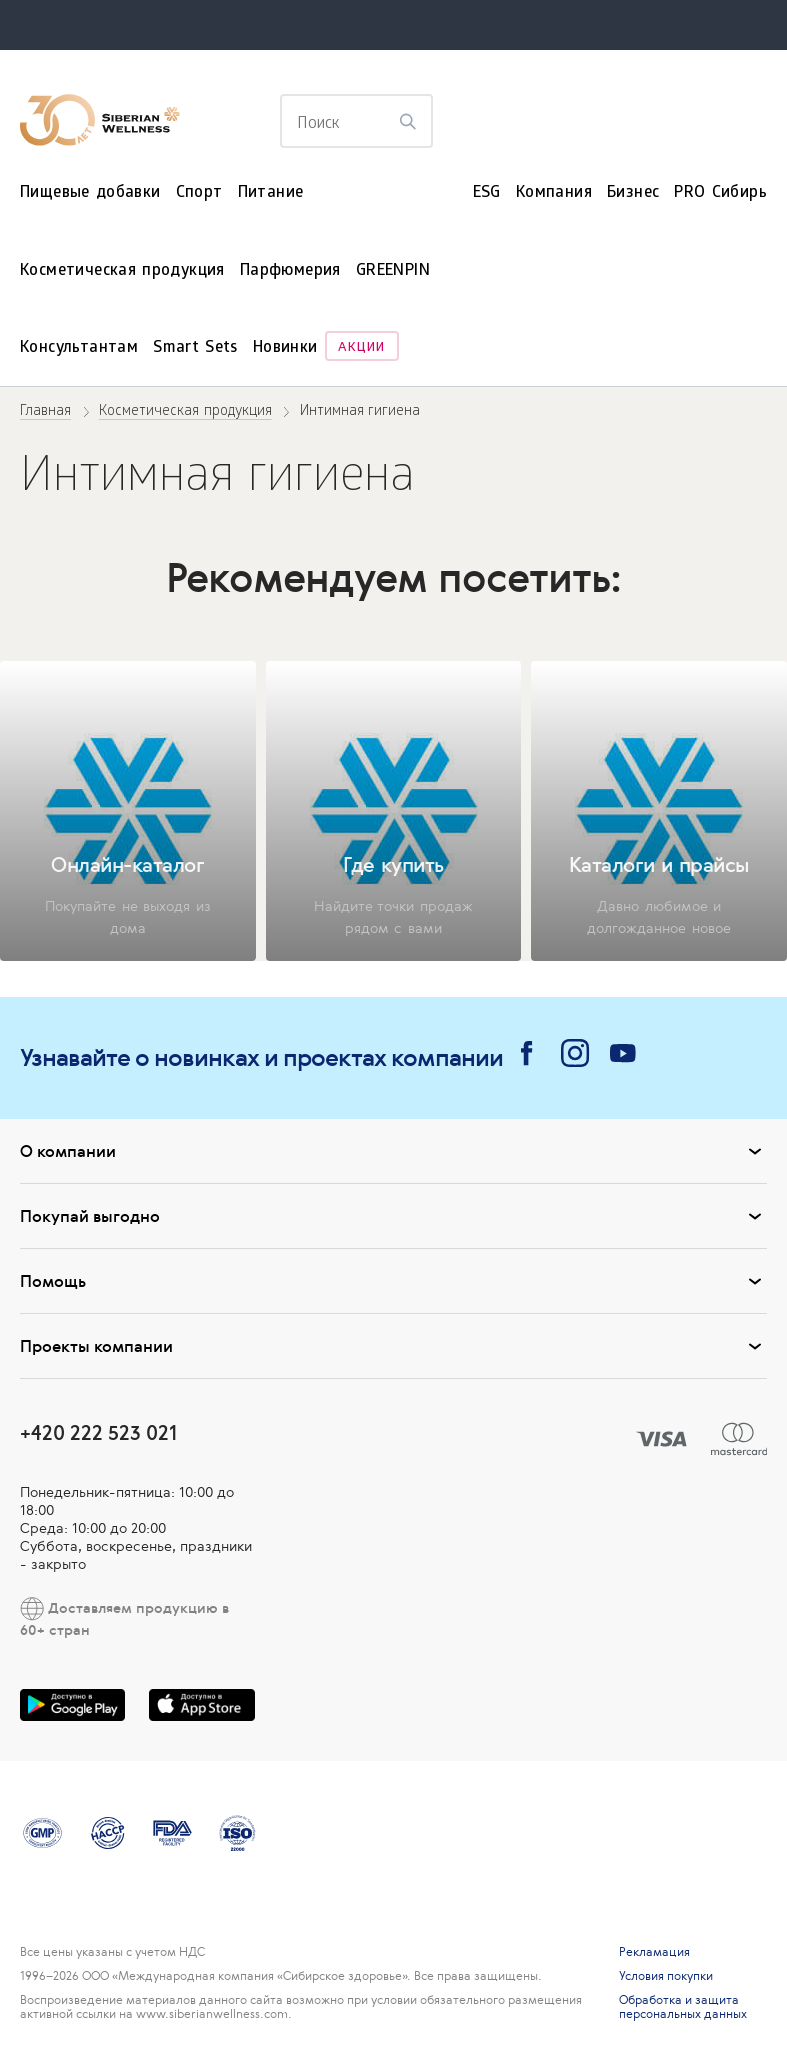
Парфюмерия (290, 271)
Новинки (285, 348)
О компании (393, 1151)
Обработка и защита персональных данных (683, 2007)
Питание (271, 193)
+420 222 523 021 (98, 1432)
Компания (554, 193)
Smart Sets (195, 348)
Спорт (199, 193)
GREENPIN (393, 271)
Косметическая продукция (122, 271)
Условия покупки (666, 1976)
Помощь (393, 1281)
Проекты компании (393, 1346)
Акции (361, 348)
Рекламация (654, 1952)
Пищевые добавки (90, 193)
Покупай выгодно (393, 1216)
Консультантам (79, 348)
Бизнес (633, 193)
